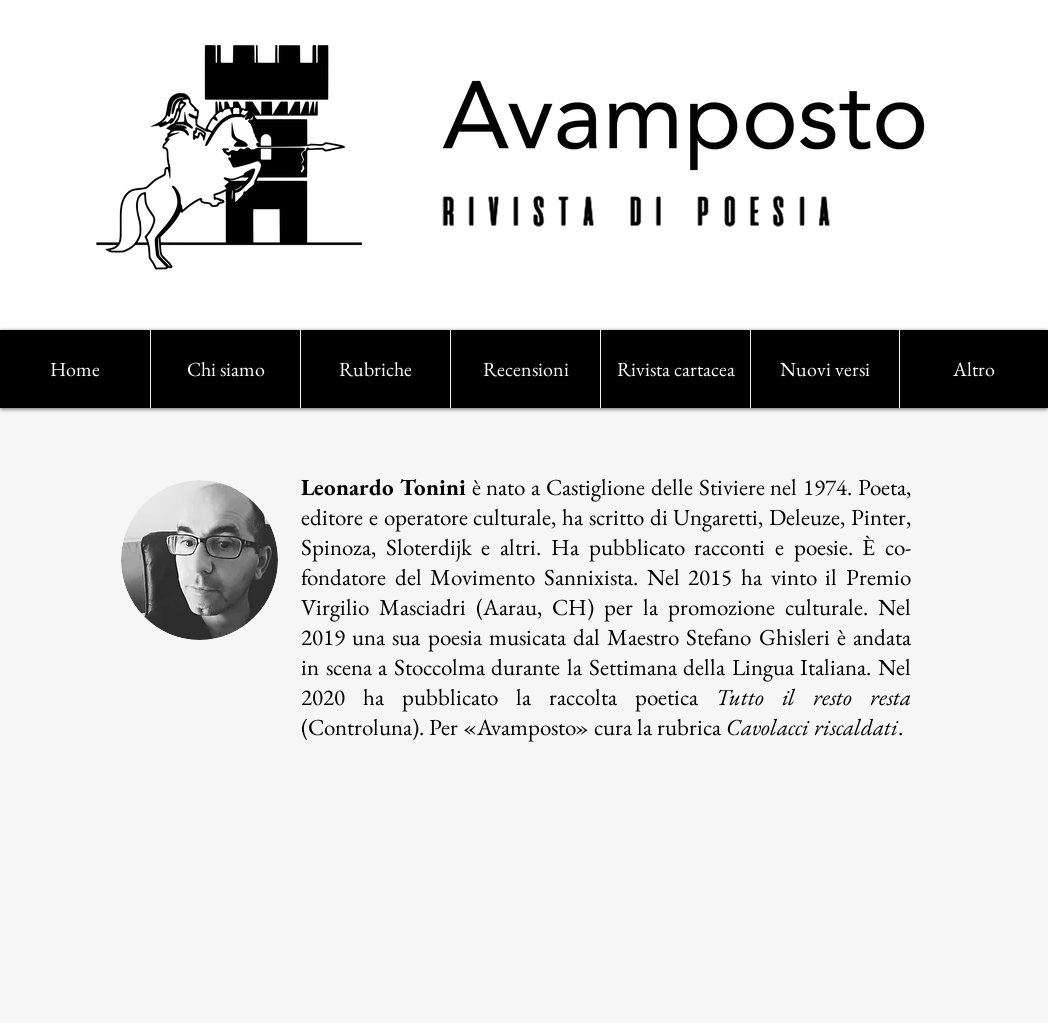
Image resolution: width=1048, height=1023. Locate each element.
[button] (375, 369)
